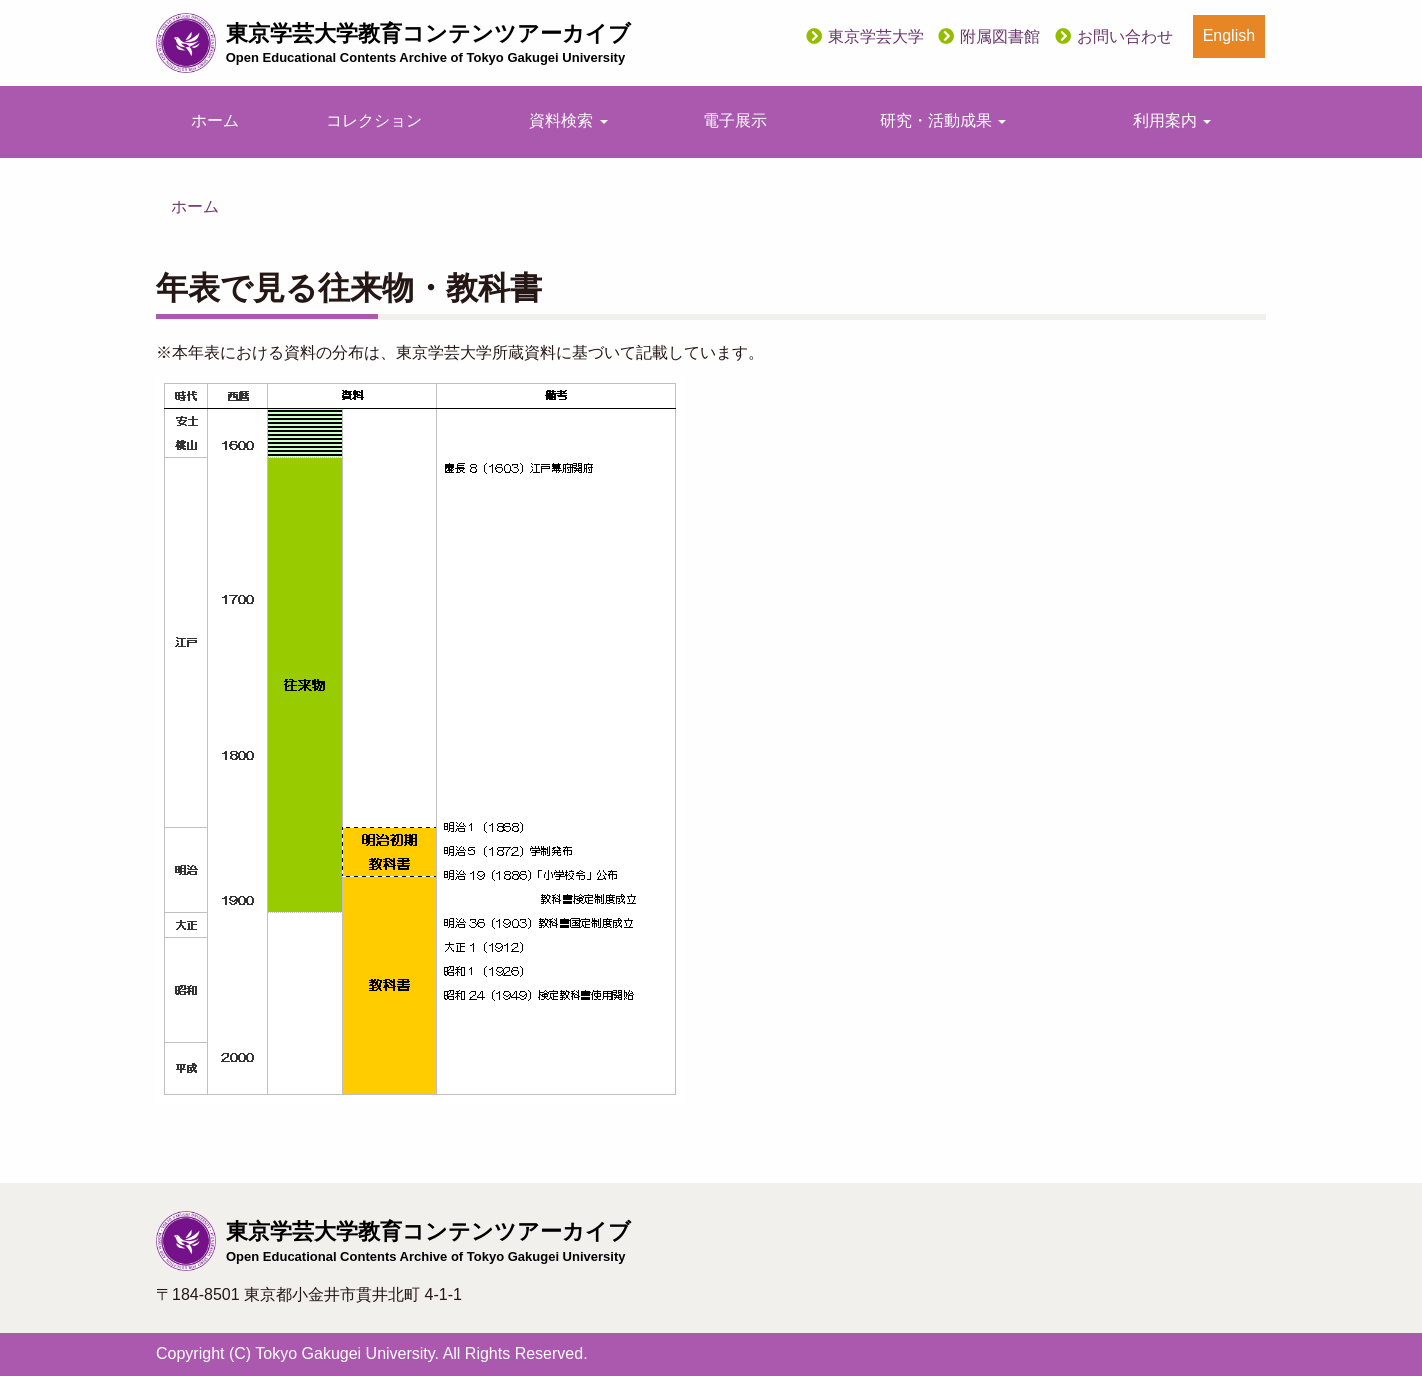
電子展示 (735, 120)
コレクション (374, 120)
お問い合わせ (1125, 36)
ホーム (215, 120)
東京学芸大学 (876, 36)
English (1229, 35)
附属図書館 (1000, 36)
